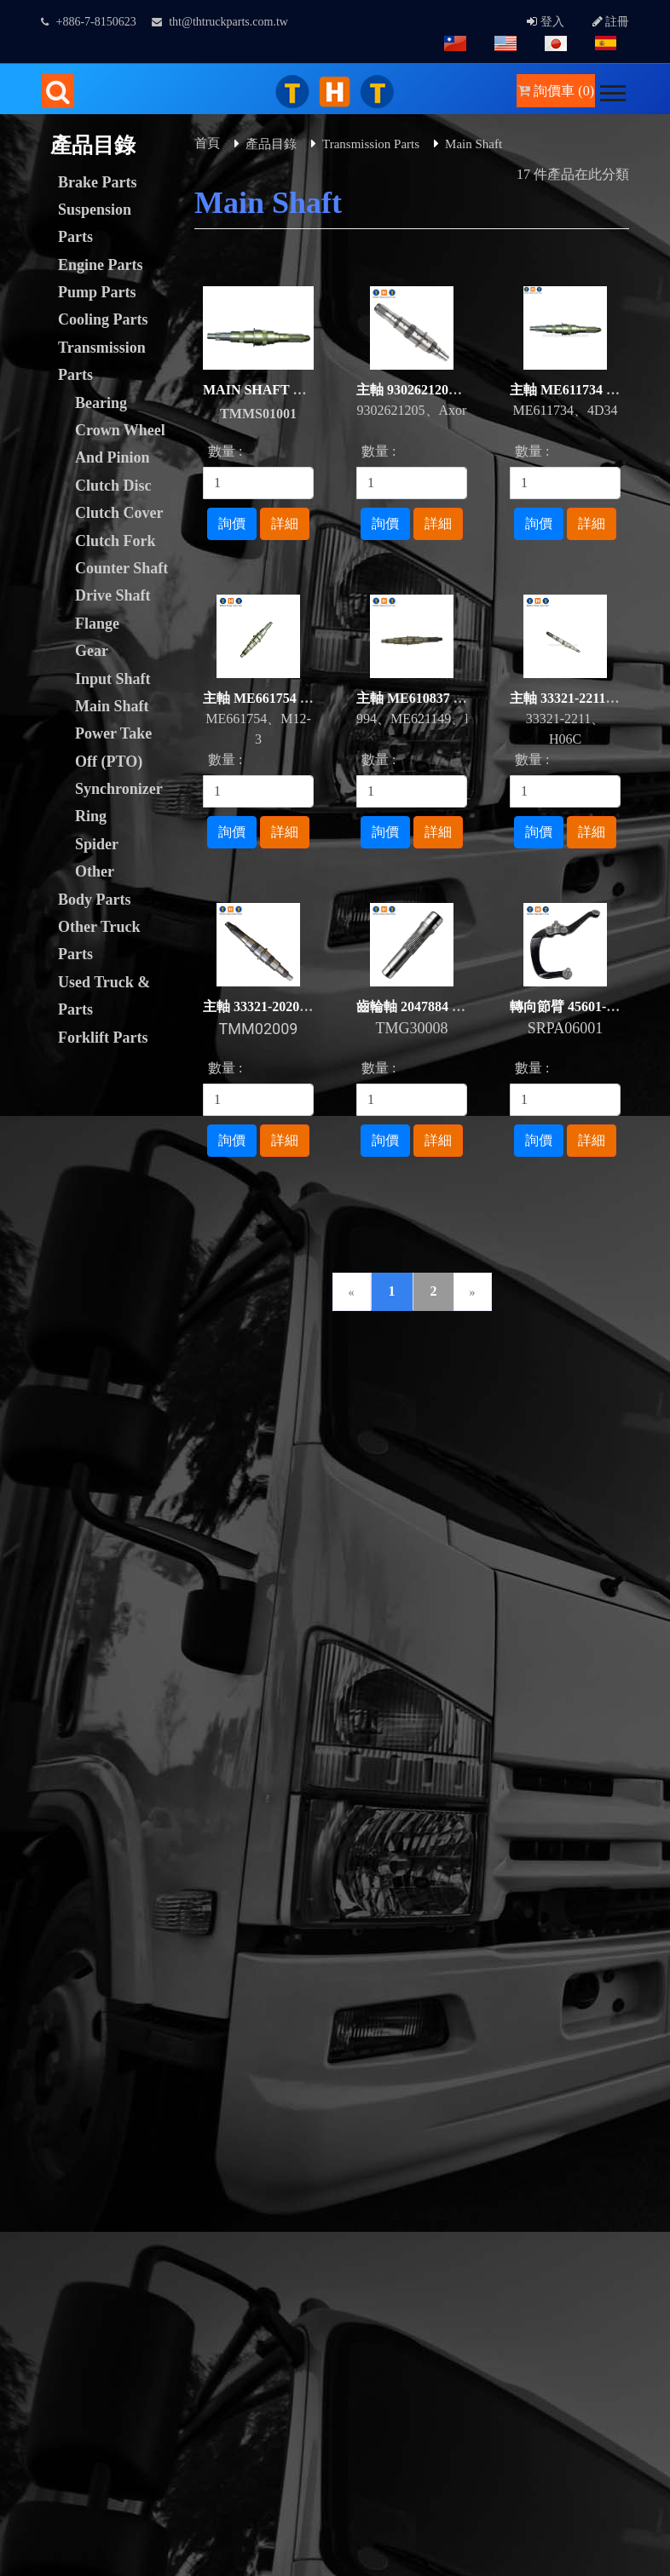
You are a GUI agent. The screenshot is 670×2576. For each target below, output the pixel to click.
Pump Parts (97, 292)
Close (15, 2037)
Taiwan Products (91, 2017)
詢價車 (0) (555, 90)
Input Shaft (113, 678)
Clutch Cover (119, 512)
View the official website (143, 2323)
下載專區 (310, 1375)
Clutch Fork (115, 540)
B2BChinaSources (338, 2017)
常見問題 (576, 1375)
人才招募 (487, 1375)
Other (94, 871)
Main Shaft (112, 706)
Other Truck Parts (99, 940)
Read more (35, 2323)
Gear (91, 650)
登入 (545, 21)
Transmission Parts (102, 361)
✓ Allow (24, 2078)
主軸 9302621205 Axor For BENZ (454, 389)
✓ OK (453, 2565)
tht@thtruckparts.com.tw (220, 21)
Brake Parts (97, 182)
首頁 (207, 143)
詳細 (284, 523)
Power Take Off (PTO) (113, 747)
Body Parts (94, 899)
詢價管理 (133, 1375)
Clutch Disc (113, 485)
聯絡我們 (221, 1375)
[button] (611, 89)
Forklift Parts (102, 1037)
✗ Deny (22, 2098)
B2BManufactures (213, 2017)
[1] (258, 483)
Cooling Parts (103, 319)
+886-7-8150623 (88, 21)
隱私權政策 (51, 1396)
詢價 (231, 523)
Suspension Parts (94, 223)
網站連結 (399, 1375)
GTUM (374, 1935)
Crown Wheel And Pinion (120, 444)
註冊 (611, 21)
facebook (551, 1658)
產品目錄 (271, 144)
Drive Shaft (113, 595)
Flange (97, 623)
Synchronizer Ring (118, 802)
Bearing (101, 402)
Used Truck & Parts (104, 996)
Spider (96, 844)
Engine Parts (100, 264)
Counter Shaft (121, 568)
